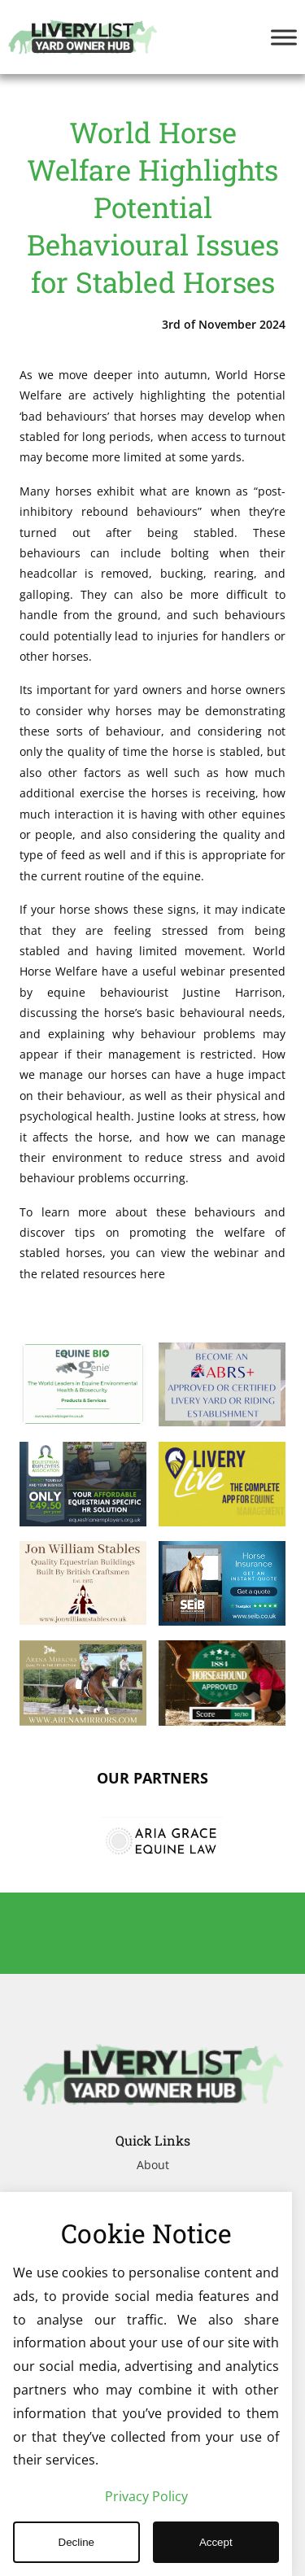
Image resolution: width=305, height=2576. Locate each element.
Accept (216, 2542)
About (153, 2164)
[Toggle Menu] (284, 37)
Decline (76, 2542)
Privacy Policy (146, 2496)
